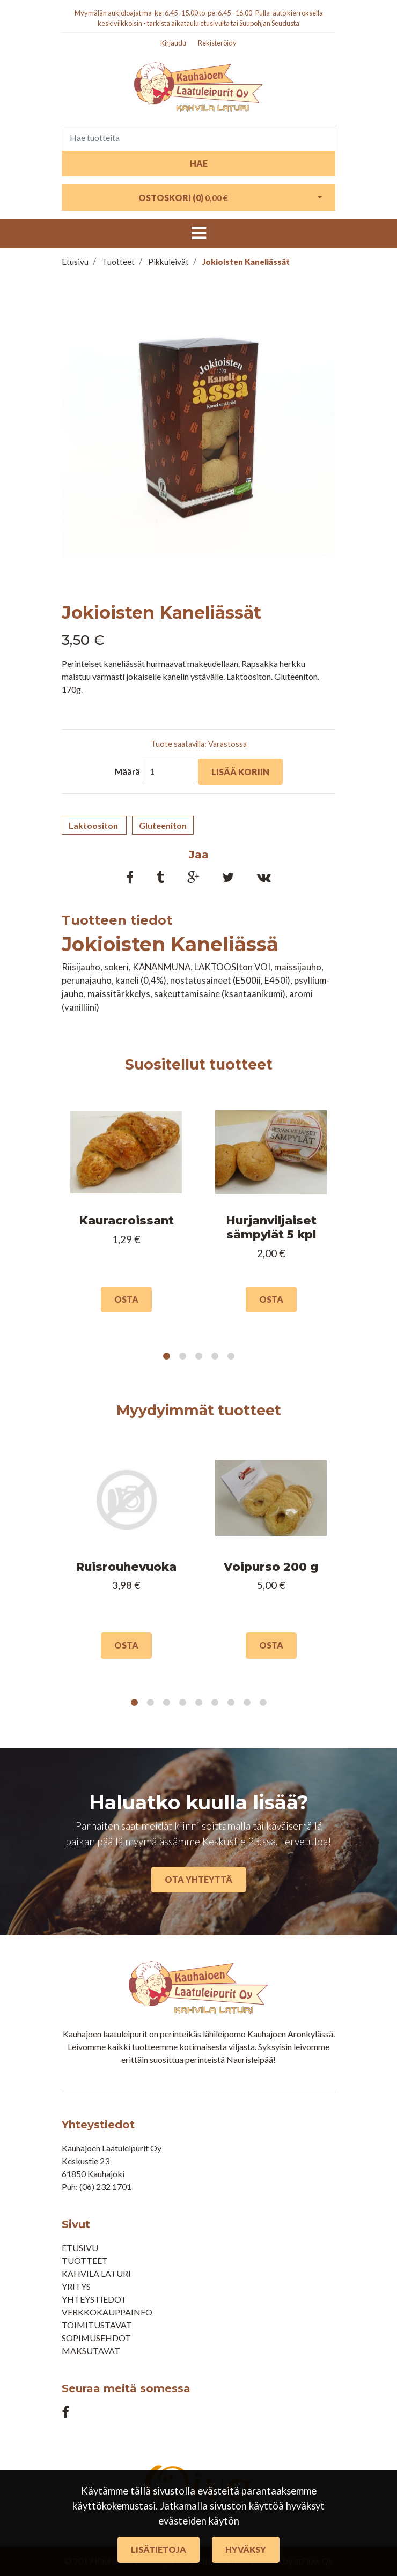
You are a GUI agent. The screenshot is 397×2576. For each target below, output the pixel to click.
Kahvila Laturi (96, 2273)
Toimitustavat (97, 2325)
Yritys (76, 2286)
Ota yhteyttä (198, 1879)
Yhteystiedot (94, 2299)
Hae (199, 163)
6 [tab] (214, 1702)
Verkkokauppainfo (107, 2312)
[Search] (198, 138)
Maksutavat (91, 2350)
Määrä (127, 771)
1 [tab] (166, 1356)
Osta (126, 1299)
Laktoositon (94, 825)
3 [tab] (198, 1356)
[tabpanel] (126, 1211)
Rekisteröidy (217, 43)
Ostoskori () (183, 197)
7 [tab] (230, 1702)
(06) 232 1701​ (105, 2186)
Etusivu (80, 2248)
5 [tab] (230, 1356)
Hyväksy (245, 2549)
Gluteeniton (163, 825)
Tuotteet (85, 2260)
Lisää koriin (240, 772)
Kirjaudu (173, 43)
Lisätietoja (158, 2549)
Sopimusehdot (96, 2338)
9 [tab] (263, 1702)
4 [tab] (214, 1356)
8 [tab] (246, 1702)
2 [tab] (182, 1356)
